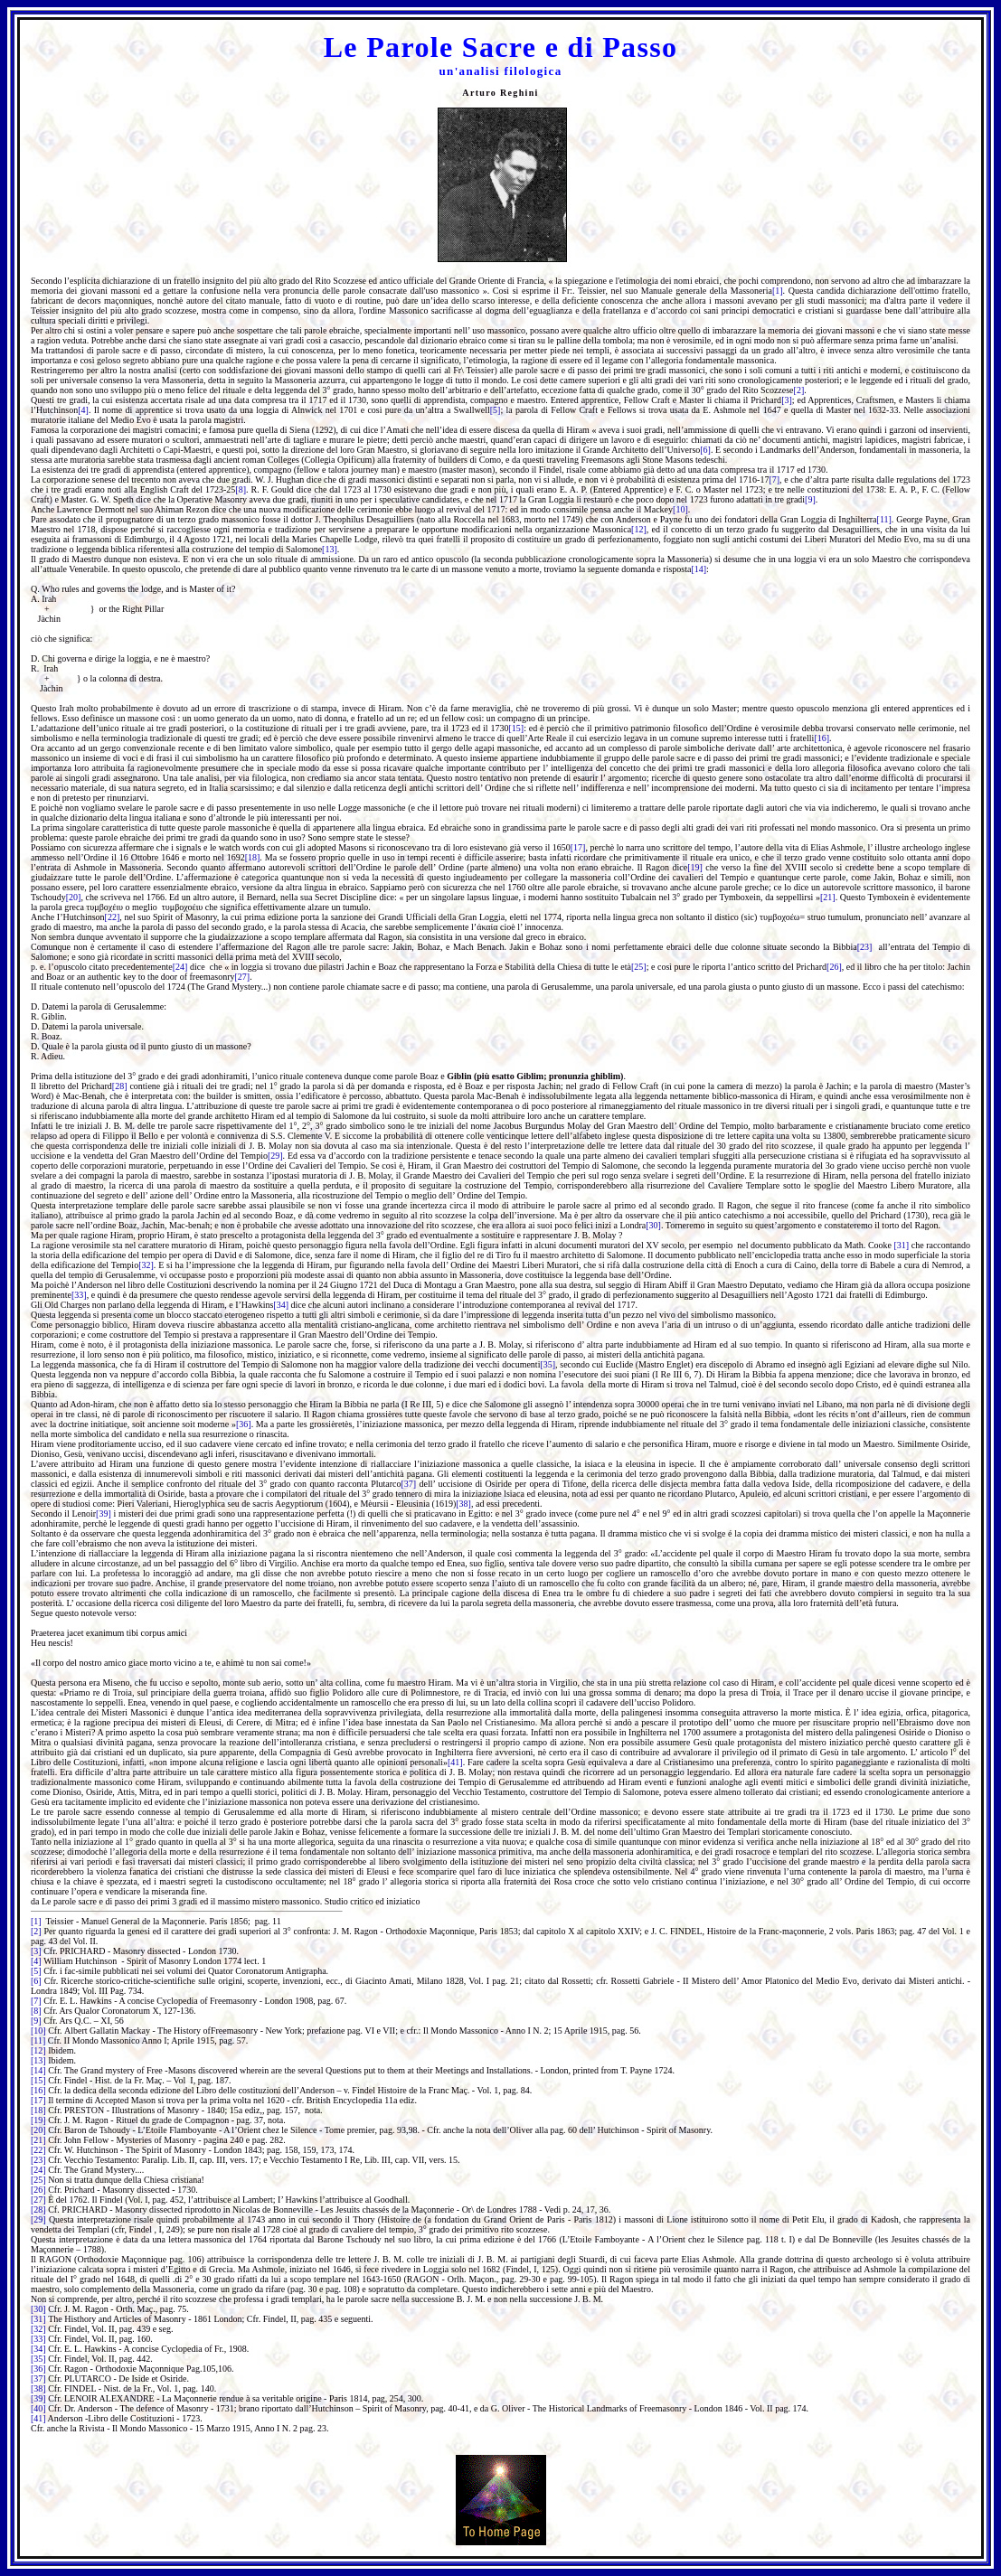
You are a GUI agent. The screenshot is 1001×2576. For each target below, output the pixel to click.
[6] (705, 450)
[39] (103, 1513)
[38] (463, 1504)
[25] (639, 967)
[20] (73, 897)
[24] (180, 967)
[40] (38, 2408)
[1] (777, 291)
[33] (79, 1295)
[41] (455, 1762)
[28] (119, 1086)
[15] (516, 728)
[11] (884, 519)
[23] (865, 947)
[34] (280, 1305)
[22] (112, 917)
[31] (902, 1245)
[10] (680, 509)
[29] (275, 1156)
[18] (252, 857)
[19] (695, 867)
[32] (146, 1265)
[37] (408, 1484)
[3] (786, 400)
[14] (698, 569)
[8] (240, 489)
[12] (639, 529)
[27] (242, 977)
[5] (495, 410)
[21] (828, 897)
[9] (810, 499)
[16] (821, 738)
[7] (774, 479)
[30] (653, 1225)
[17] (578, 847)
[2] (799, 390)
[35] (547, 1364)
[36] (243, 1424)
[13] (329, 549)
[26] (834, 967)
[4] (83, 410)
